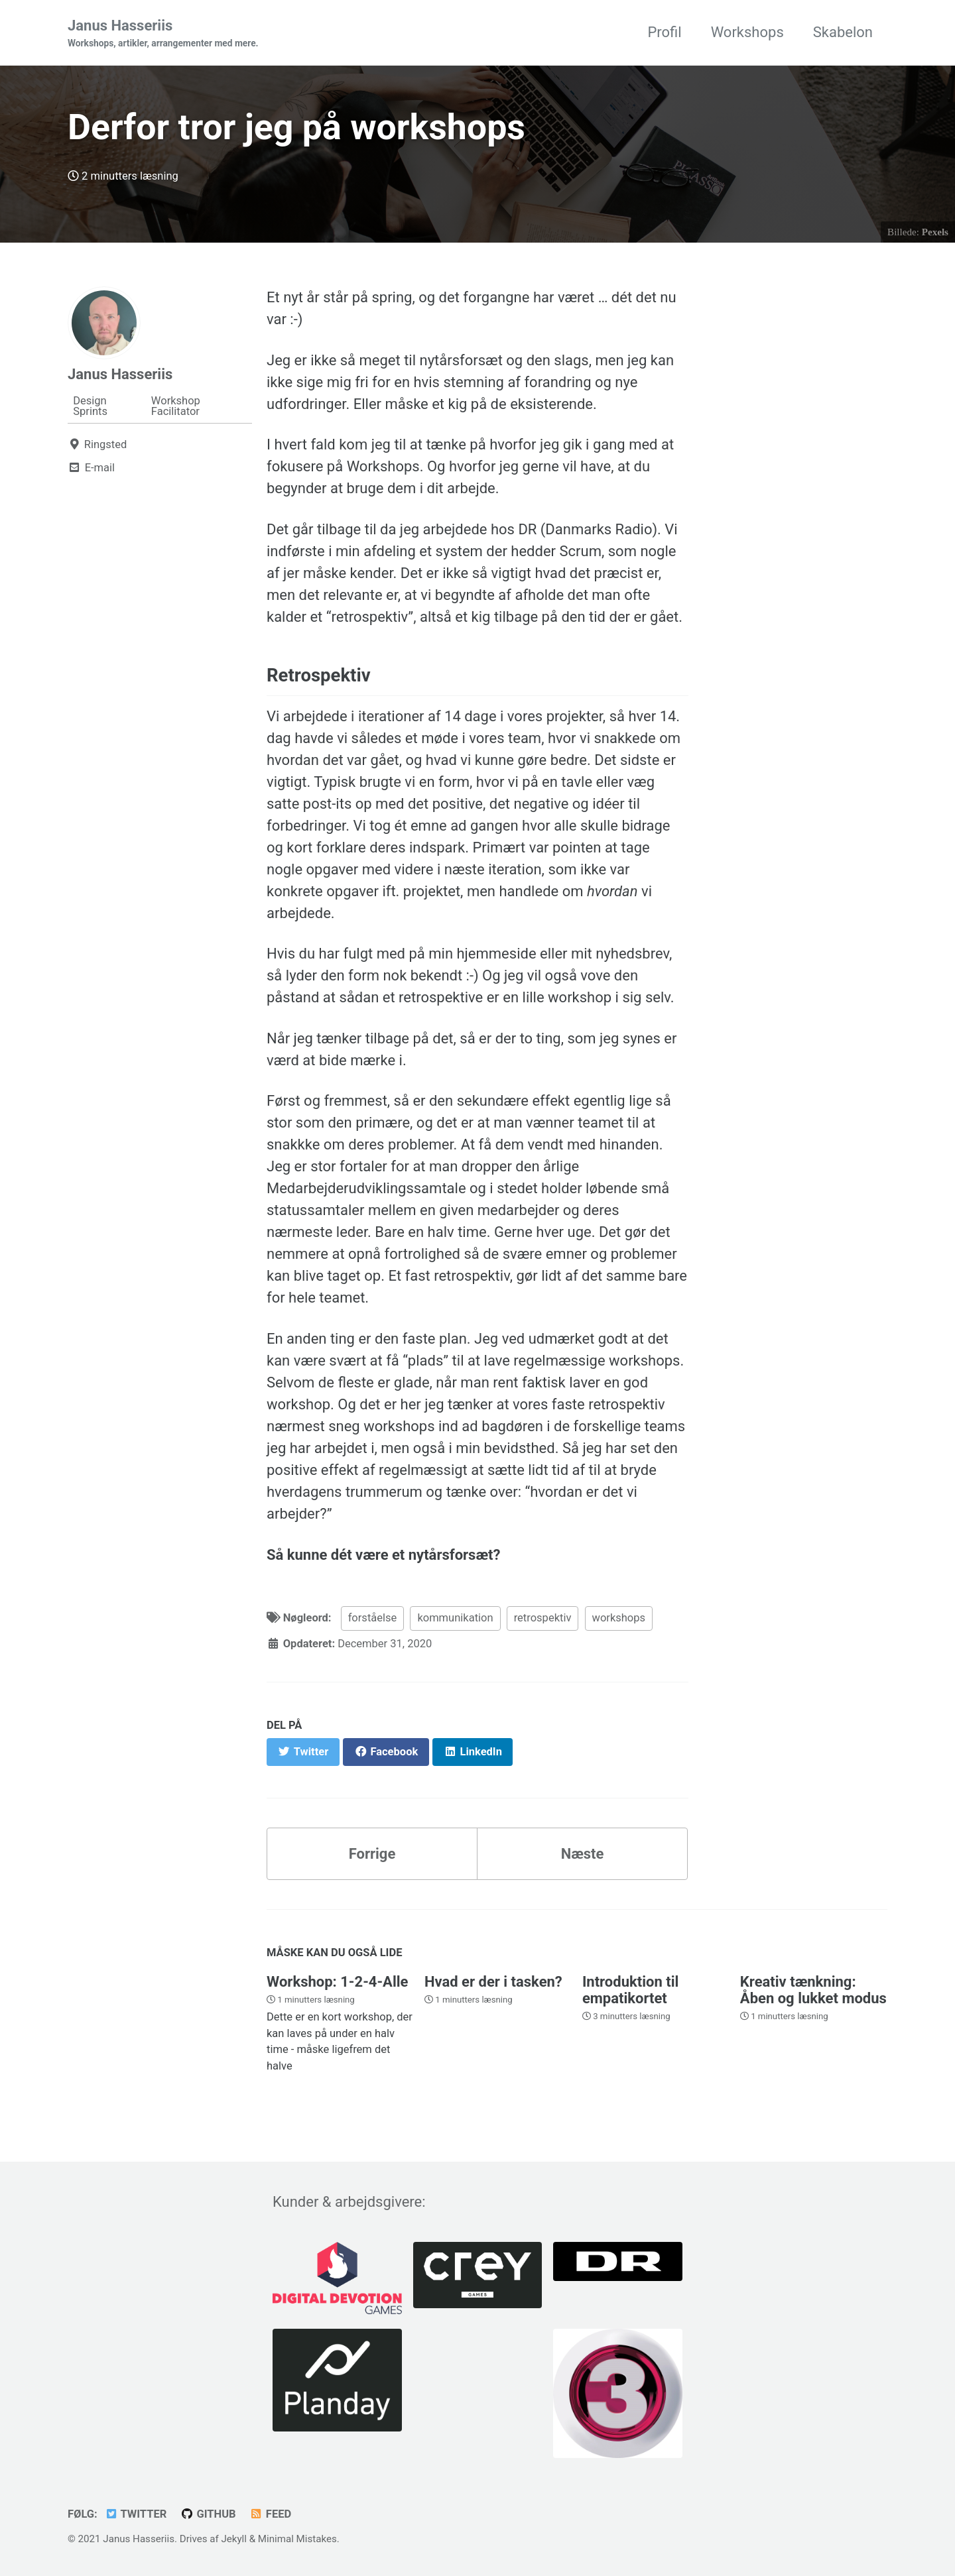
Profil (664, 32)
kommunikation (455, 1617)
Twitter (135, 2514)
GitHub (208, 2514)
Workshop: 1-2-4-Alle (337, 1981)
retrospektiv (543, 1617)
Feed (270, 2514)
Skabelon (843, 32)
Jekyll (234, 2539)
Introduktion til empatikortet (630, 1990)
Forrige (372, 1853)
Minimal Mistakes (297, 2539)
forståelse (372, 1617)
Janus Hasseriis (163, 33)
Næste (582, 1853)
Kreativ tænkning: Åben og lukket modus (813, 1990)
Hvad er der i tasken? (493, 1981)
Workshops (747, 32)
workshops (619, 1617)
